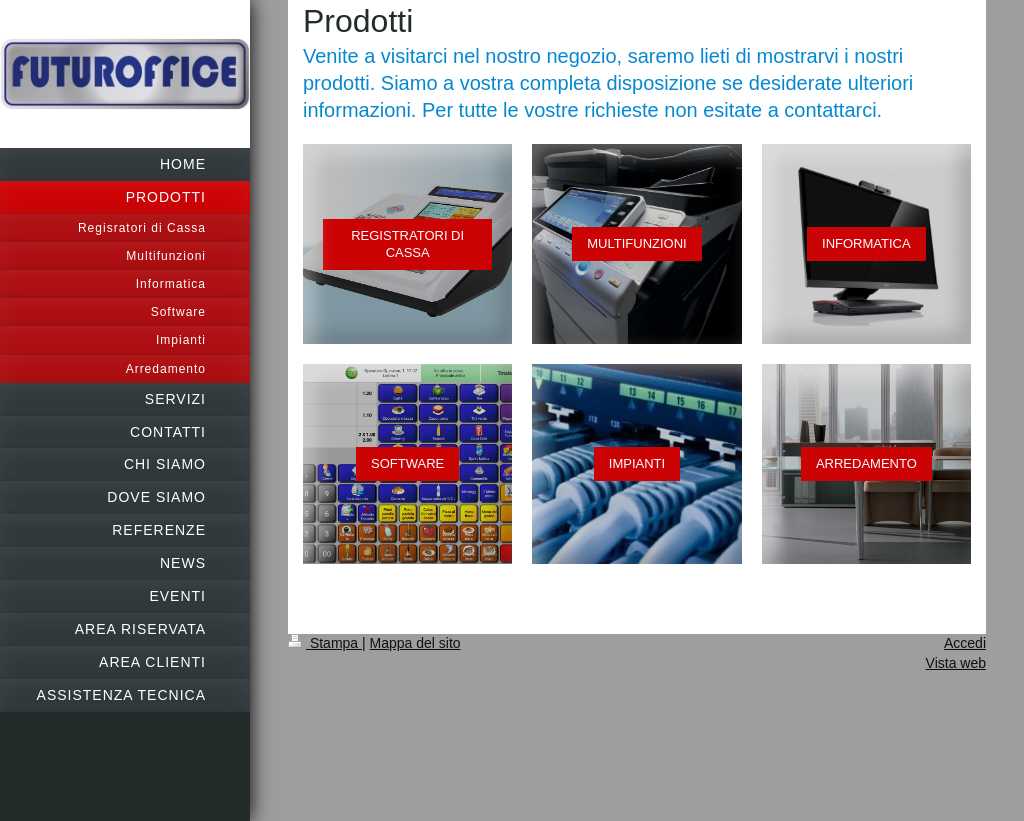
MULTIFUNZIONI (636, 243)
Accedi (965, 643)
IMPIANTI (637, 463)
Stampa (325, 643)
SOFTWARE (407, 463)
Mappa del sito (415, 643)
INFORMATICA (866, 243)
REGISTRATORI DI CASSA (407, 244)
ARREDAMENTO (866, 463)
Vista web (956, 663)
